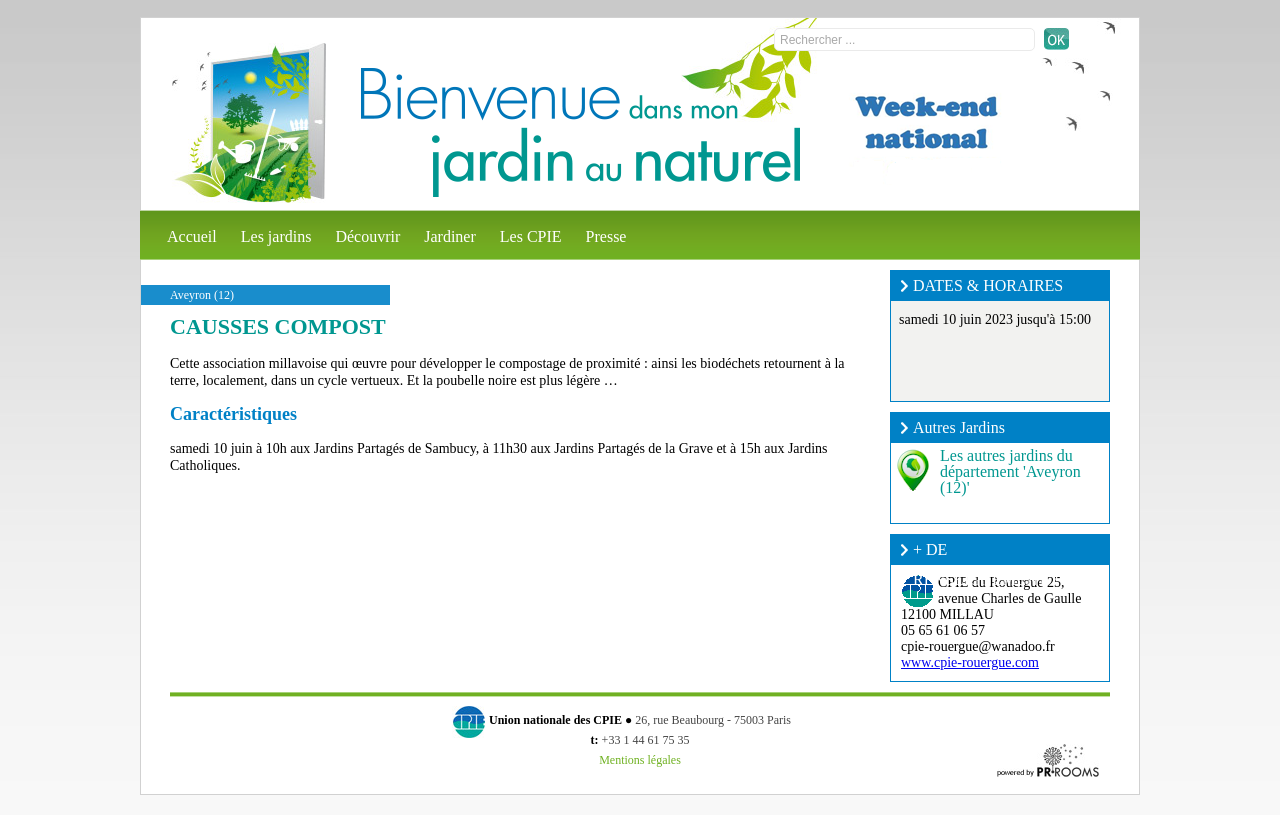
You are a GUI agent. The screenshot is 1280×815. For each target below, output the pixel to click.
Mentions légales (640, 760)
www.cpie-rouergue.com (970, 662)
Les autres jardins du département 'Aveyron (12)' (1010, 471)
